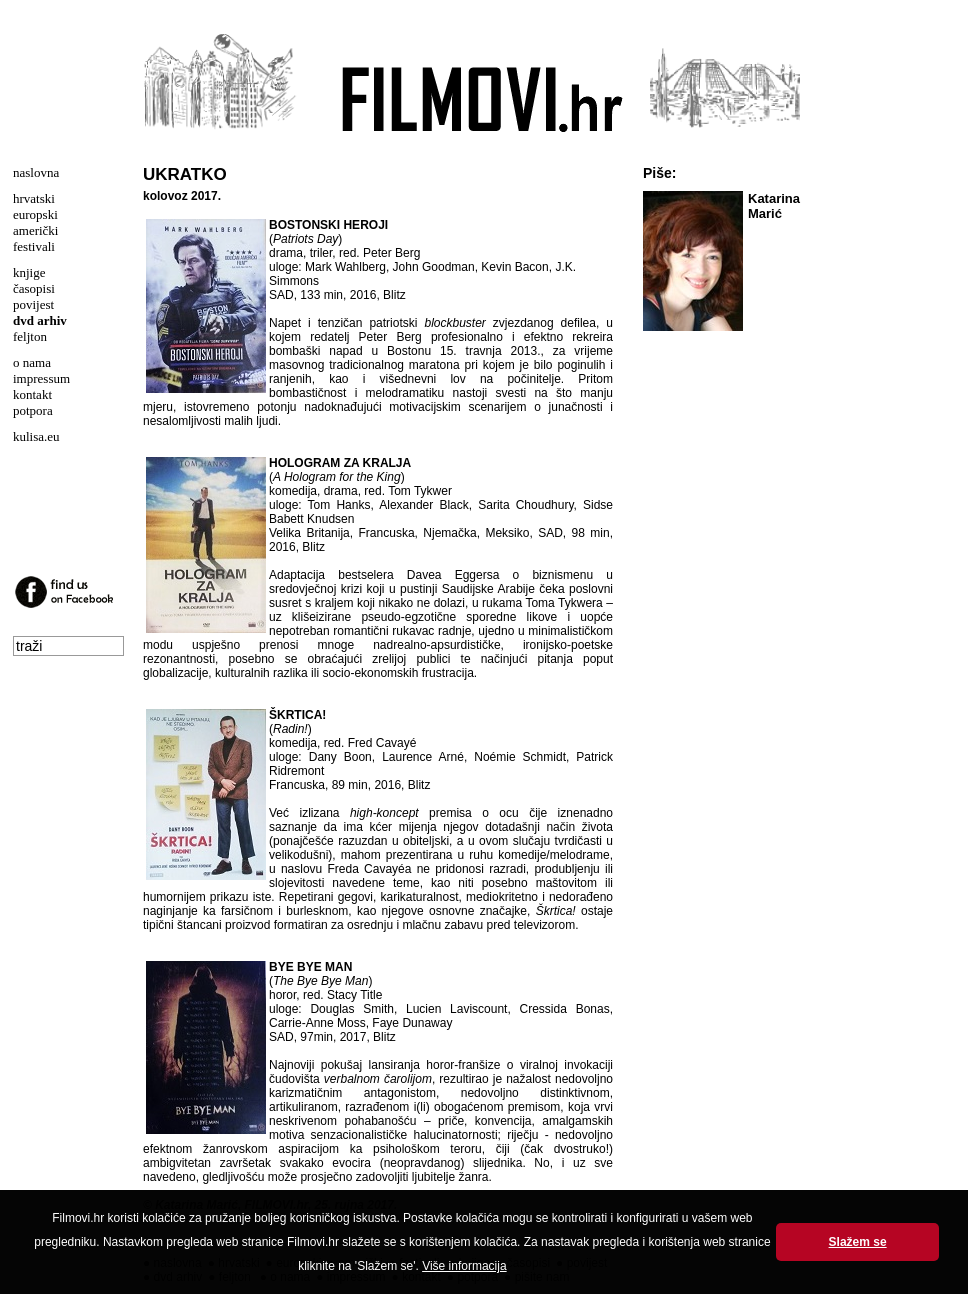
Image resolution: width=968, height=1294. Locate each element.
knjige (29, 272)
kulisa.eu (36, 436)
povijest (33, 304)
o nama (32, 362)
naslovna (36, 172)
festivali (34, 246)
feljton (30, 336)
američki (35, 230)
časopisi (34, 288)
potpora (33, 410)
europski (35, 214)
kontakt (32, 394)
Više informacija (464, 1266)
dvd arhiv (40, 320)
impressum (41, 378)
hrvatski (34, 198)
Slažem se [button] (858, 1242)
